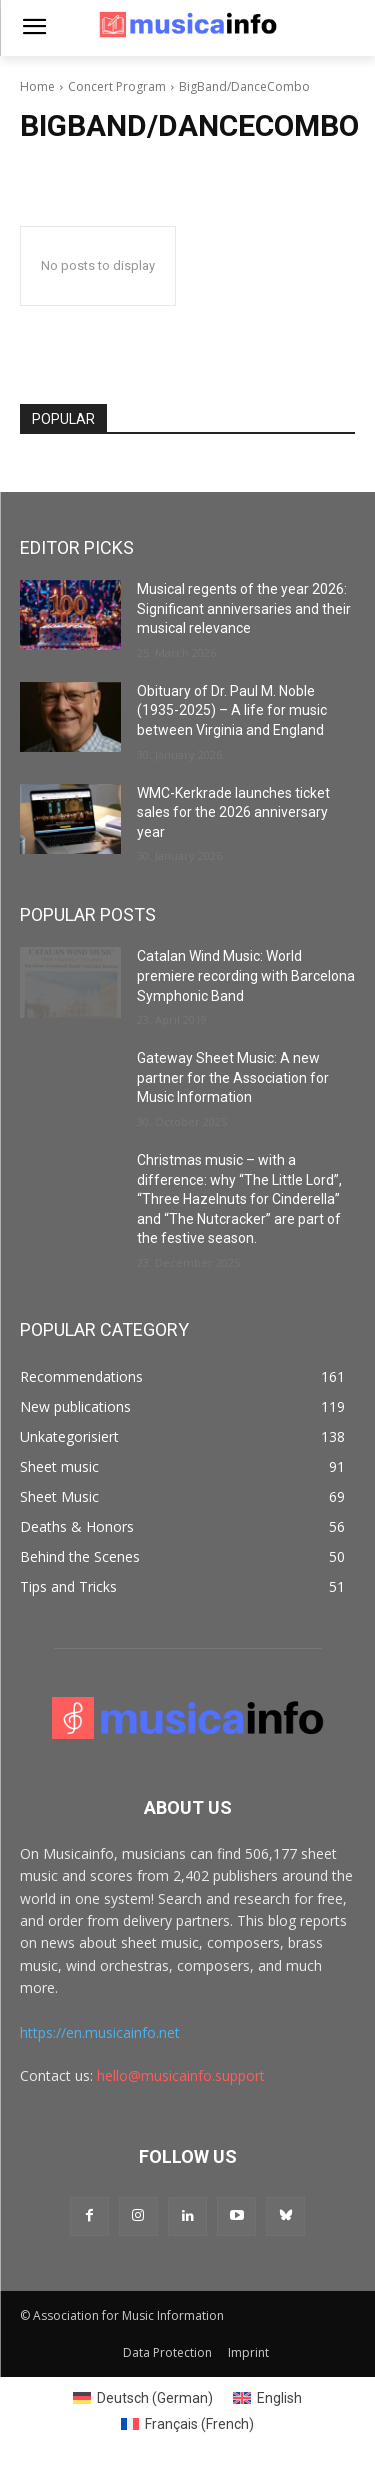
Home (37, 86)
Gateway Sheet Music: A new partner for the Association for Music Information (233, 1077)
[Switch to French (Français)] (187, 2424)
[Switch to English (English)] (267, 2398)
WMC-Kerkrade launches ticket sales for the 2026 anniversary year (233, 812)
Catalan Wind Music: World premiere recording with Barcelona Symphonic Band (246, 975)
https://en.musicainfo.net (100, 2032)
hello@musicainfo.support (181, 2075)
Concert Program (117, 86)
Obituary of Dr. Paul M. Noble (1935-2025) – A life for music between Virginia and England (232, 710)
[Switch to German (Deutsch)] (143, 2398)
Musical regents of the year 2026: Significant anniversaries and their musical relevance (244, 608)
